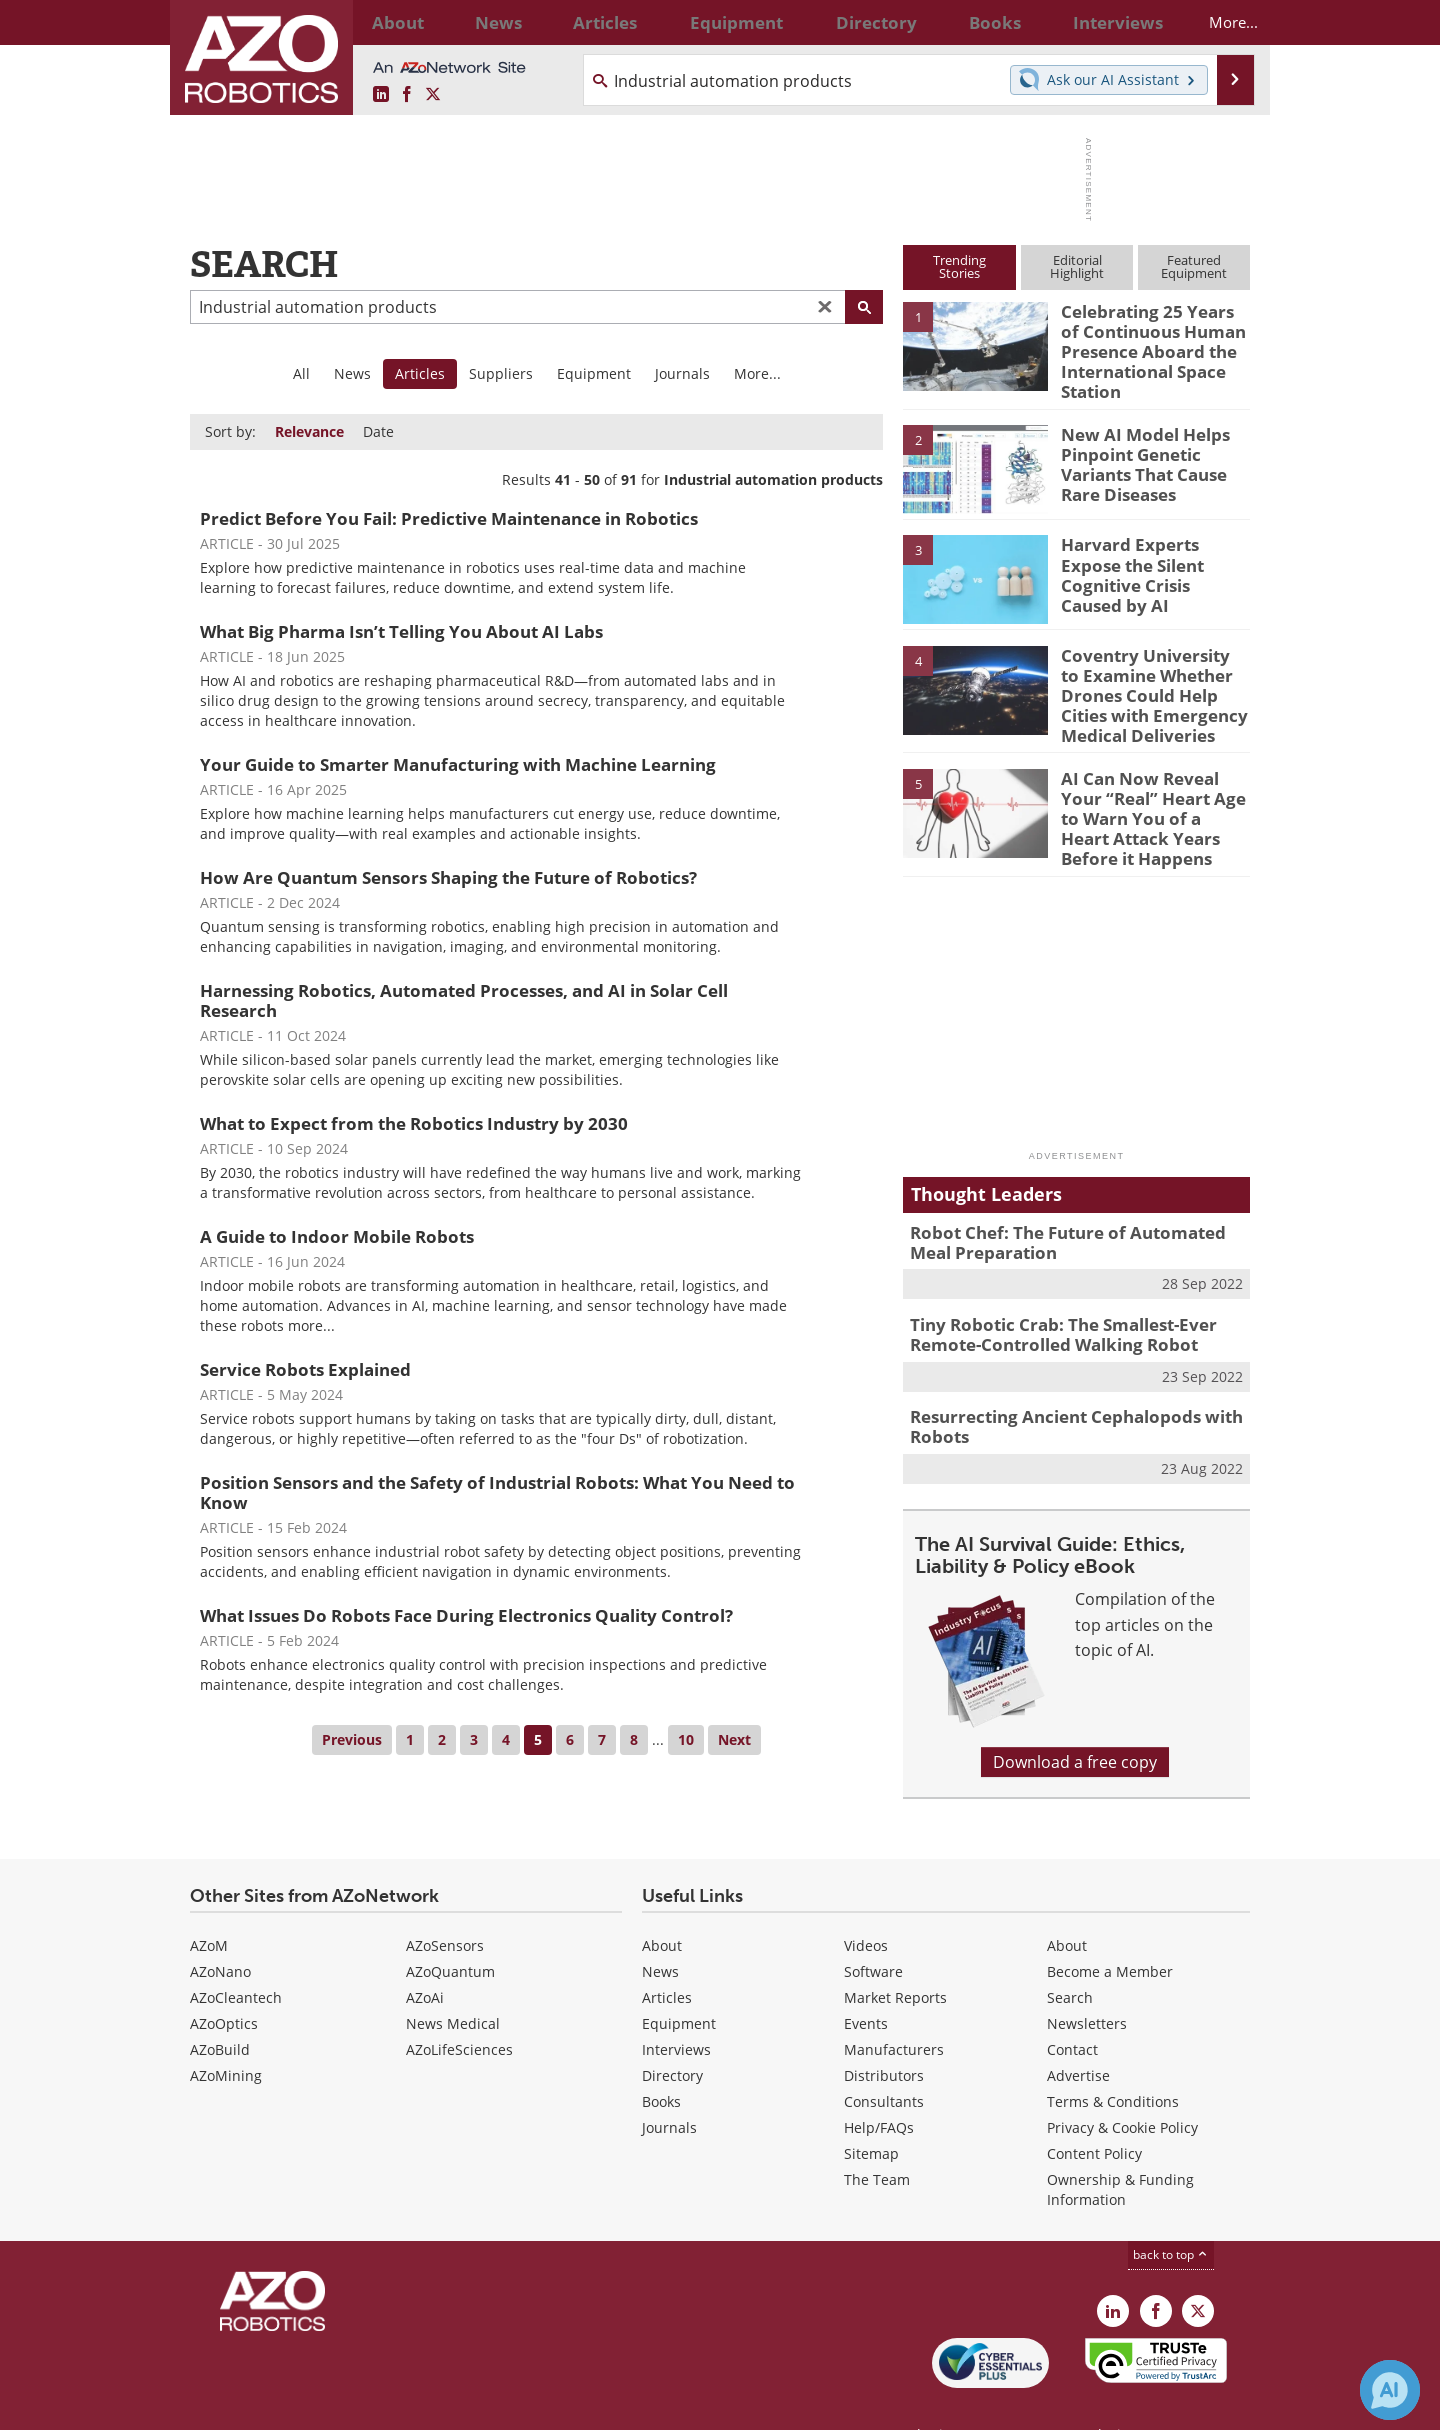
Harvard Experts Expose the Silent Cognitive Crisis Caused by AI (1150, 552)
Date (378, 431)
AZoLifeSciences (459, 2007)
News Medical (453, 1981)
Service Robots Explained (305, 1369)
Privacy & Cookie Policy (1122, 2085)
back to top (1171, 2212)
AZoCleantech (236, 1955)
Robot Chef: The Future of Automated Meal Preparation (1072, 1211)
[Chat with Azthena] (1390, 2390)
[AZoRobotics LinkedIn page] (381, 95)
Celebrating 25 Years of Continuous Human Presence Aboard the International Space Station (1148, 347)
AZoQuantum (450, 1929)
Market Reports (895, 1955)
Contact (1072, 2007)
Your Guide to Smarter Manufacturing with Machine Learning (458, 764)
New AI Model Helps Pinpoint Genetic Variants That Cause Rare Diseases (1137, 451)
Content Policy (1094, 2111)
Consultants (884, 2059)
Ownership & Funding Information (1120, 2147)
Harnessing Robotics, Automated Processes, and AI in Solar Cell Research (464, 1000)
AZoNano (220, 1929)
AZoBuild (220, 2007)
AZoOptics (224, 1981)
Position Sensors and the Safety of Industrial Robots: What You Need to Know (497, 1492)
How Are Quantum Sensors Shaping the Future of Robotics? (448, 877)
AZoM (209, 1903)
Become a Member (1110, 1929)
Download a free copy (1075, 1720)
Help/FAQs (879, 2085)
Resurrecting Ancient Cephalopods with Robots (1060, 1387)
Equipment (594, 373)
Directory (672, 2033)
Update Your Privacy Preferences (341, 2404)
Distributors (884, 2033)
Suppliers (501, 373)
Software (873, 1929)
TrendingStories (959, 266)
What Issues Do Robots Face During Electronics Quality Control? (466, 1615)
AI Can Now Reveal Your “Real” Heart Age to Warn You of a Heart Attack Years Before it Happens (1151, 794)
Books (661, 2059)
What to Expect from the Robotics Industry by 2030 (414, 1123)
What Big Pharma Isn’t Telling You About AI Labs (401, 631)
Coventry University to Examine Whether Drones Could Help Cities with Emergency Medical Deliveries (1154, 681)
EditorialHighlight (1077, 266)
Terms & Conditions (1113, 2059)
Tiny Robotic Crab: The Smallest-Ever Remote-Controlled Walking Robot (1049, 1299)
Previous (352, 1739)
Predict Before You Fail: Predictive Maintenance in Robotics (449, 518)
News (352, 373)
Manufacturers (894, 2007)
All (301, 373)
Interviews (676, 2007)
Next (734, 1739)
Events (866, 1981)
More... (1216, 22)
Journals (682, 373)
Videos (866, 1903)
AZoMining (226, 2033)
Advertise (1078, 2033)
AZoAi (425, 1955)
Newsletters (1087, 1981)
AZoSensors (445, 1903)
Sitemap (871, 2111)
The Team (877, 2137)
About (662, 1903)
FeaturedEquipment (1194, 266)
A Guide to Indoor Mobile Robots (337, 1236)
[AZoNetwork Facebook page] (407, 95)
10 (686, 1739)
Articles (667, 1955)
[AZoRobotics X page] (433, 95)
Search (1070, 1955)
